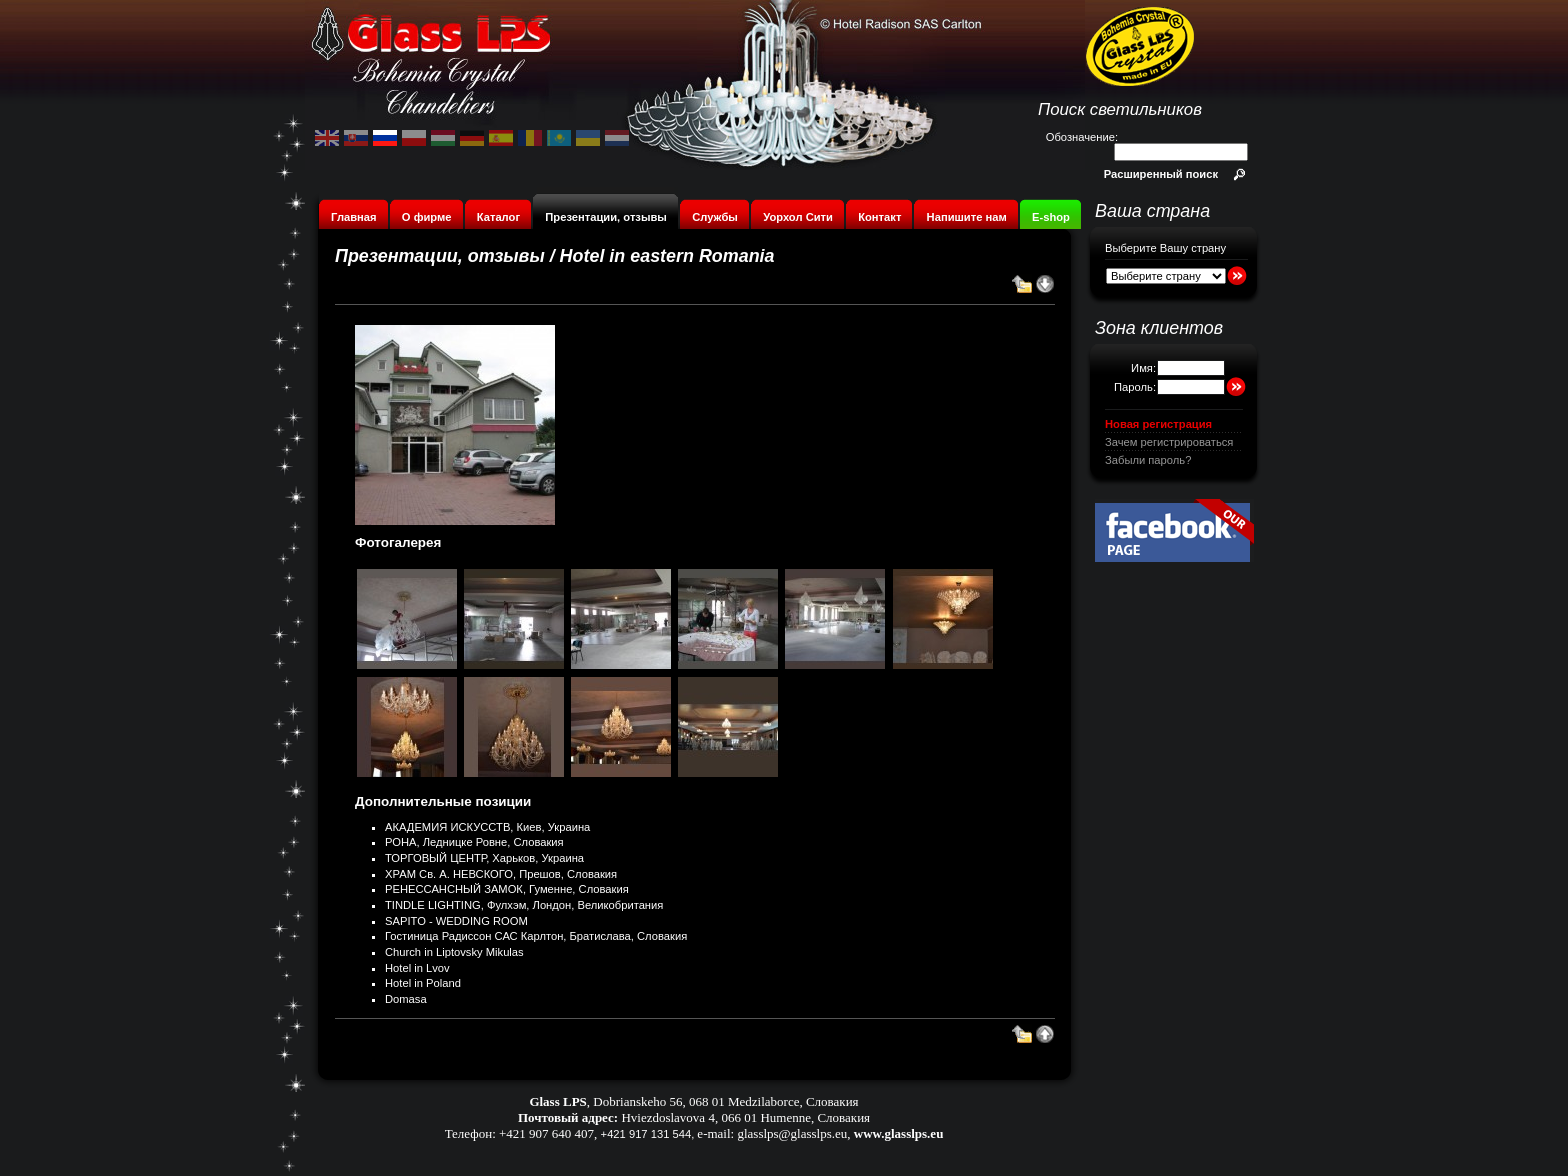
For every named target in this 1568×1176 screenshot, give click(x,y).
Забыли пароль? (1148, 460)
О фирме (427, 217)
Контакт (879, 217)
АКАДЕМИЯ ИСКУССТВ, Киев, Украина (487, 827)
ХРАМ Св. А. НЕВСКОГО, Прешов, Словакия (501, 874)
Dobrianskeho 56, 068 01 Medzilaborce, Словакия (725, 1101)
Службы (715, 217)
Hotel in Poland (423, 983)
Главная (354, 217)
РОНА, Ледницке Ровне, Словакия (474, 842)
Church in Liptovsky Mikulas (454, 952)
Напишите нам (967, 217)
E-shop (1051, 217)
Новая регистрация (1158, 424)
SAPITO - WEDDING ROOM (456, 921)
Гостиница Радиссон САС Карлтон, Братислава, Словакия (536, 936)
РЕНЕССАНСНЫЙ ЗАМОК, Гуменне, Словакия (507, 889)
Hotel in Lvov (417, 968)
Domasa (406, 999)
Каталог (498, 217)
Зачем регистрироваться (1169, 442)
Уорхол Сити (798, 217)
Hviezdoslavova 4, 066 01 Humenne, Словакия (745, 1117)
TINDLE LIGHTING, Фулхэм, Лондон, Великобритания (524, 905)
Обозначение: (1082, 137)
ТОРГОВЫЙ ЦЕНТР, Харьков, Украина (484, 858)
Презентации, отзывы (606, 217)
